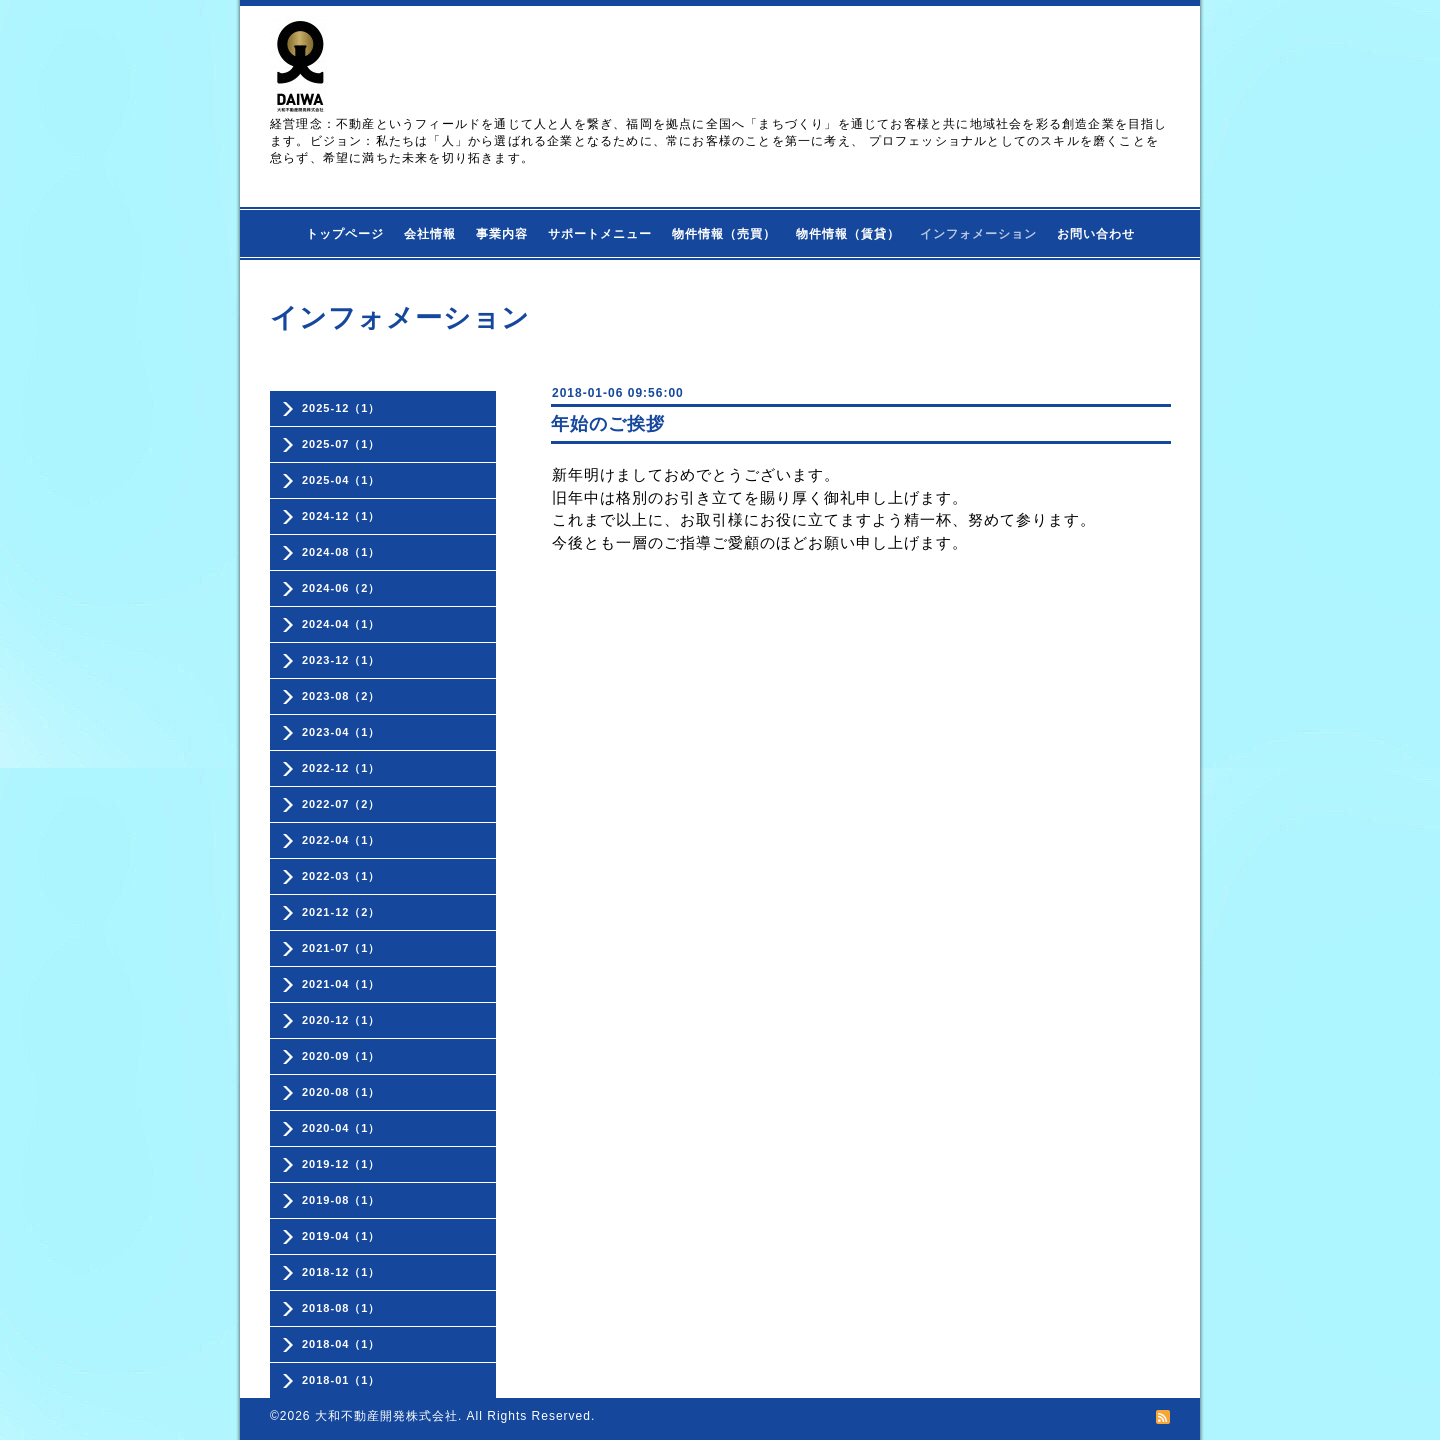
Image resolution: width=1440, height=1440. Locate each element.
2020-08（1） (341, 1092)
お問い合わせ (1096, 234)
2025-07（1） (341, 444)
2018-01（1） (341, 1380)
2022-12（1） (341, 768)
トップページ (345, 234)
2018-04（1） (341, 1344)
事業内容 (502, 234)
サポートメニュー (600, 234)
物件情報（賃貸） (848, 234)
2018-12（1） (341, 1272)
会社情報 (430, 234)
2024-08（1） (341, 552)
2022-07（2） (341, 804)
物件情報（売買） (724, 234)
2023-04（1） (341, 732)
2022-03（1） (341, 876)
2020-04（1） (341, 1128)
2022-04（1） (341, 840)
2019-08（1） (341, 1200)
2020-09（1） (341, 1056)
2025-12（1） (341, 408)
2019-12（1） (341, 1164)
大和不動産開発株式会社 (386, 1416)
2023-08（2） (341, 696)
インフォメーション (978, 234)
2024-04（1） (341, 624)
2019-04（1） (341, 1236)
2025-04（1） (341, 480)
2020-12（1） (341, 1020)
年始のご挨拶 (608, 424)
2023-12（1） (341, 660)
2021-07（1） (341, 948)
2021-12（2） (341, 912)
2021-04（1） (341, 984)
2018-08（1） (341, 1308)
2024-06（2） (341, 588)
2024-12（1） (341, 516)
